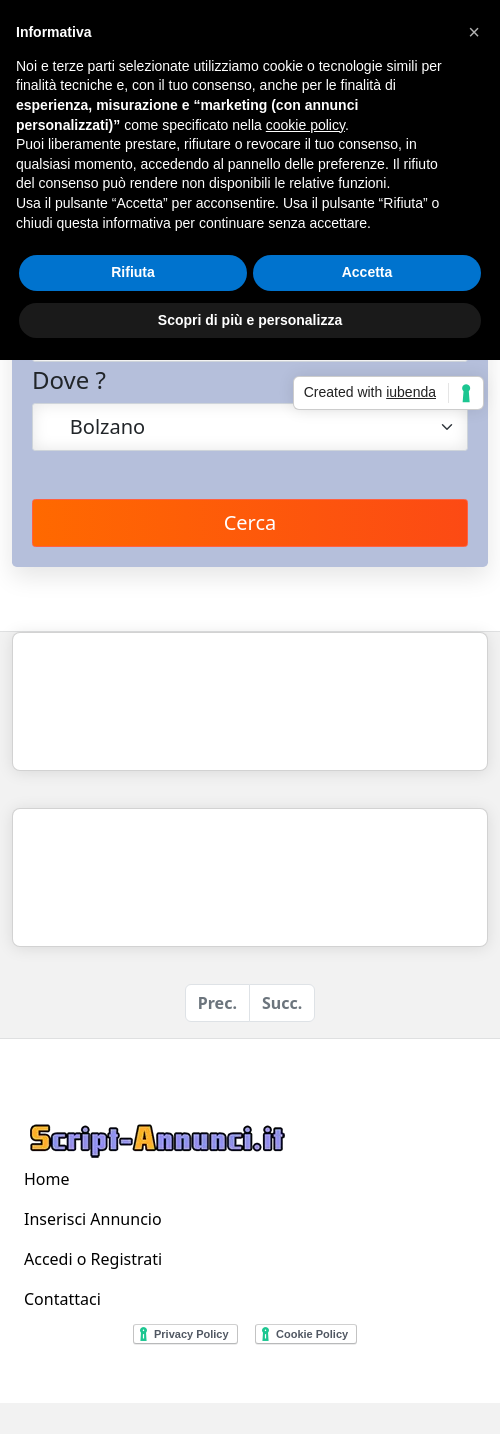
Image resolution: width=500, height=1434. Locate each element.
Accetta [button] (367, 272)
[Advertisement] (187, 701)
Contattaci (62, 1299)
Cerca (250, 522)
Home (47, 1179)
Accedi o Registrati (93, 1259)
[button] (474, 32)
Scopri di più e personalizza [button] (250, 320)
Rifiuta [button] (133, 272)
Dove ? (69, 379)
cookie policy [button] (305, 125)
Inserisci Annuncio (93, 1219)
